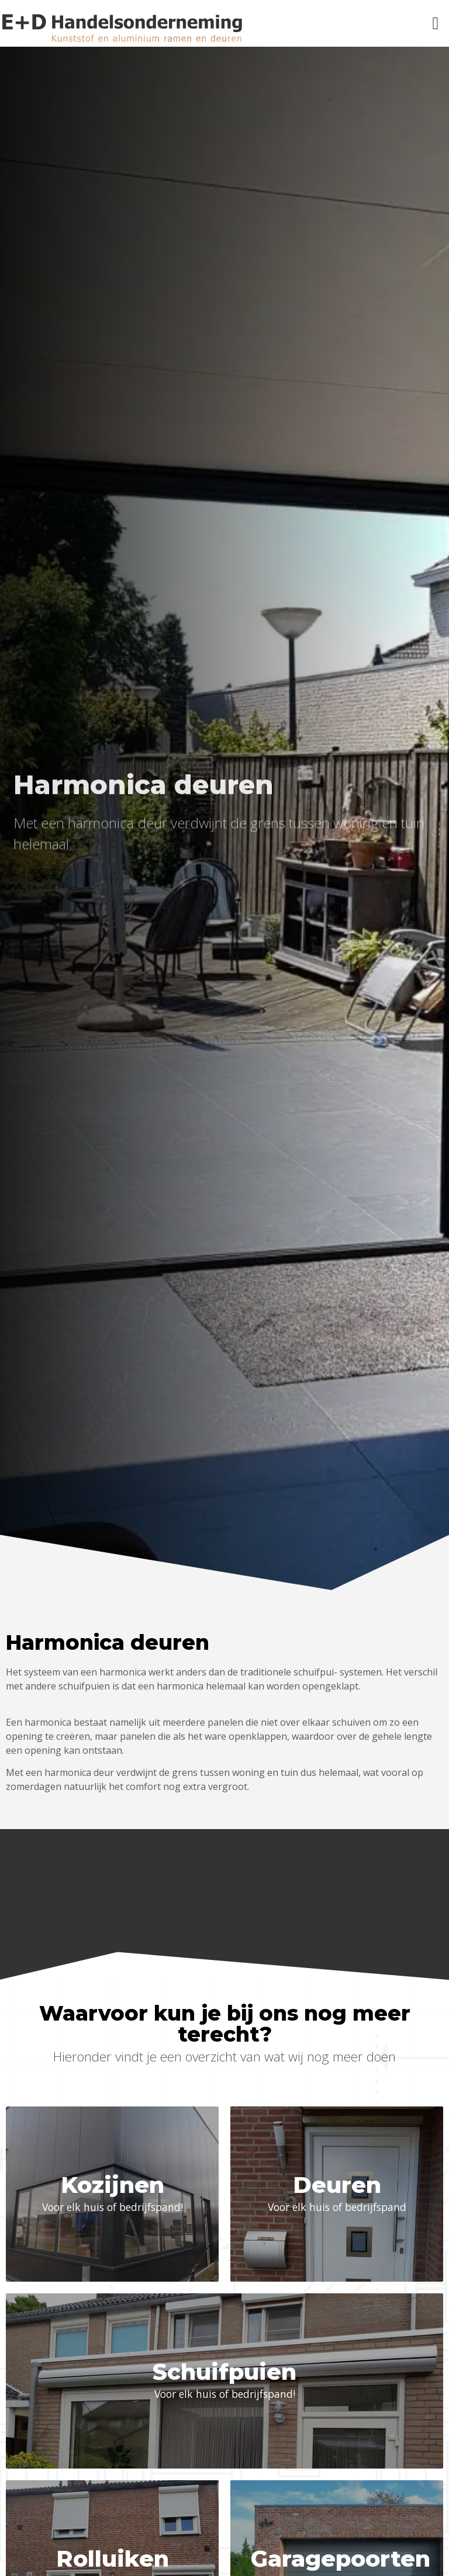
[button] (435, 24)
